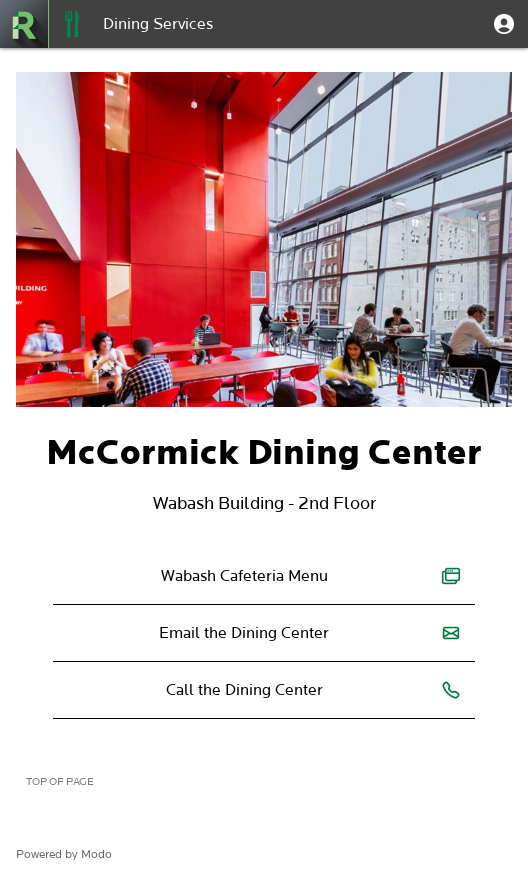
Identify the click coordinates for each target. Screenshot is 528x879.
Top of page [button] (60, 782)
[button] (504, 24)
